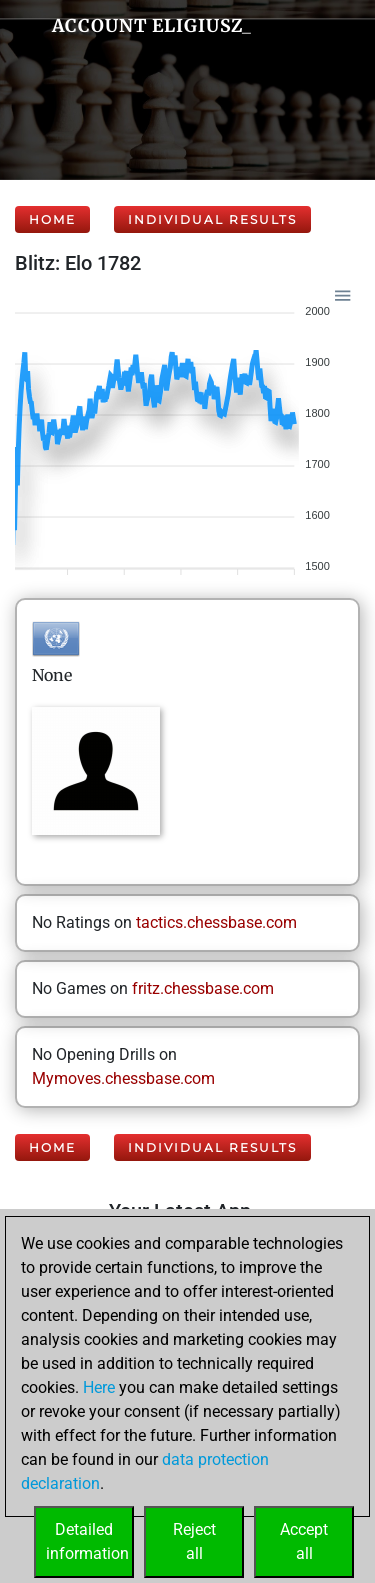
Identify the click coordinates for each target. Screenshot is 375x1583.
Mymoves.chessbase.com (123, 1078)
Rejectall (194, 1541)
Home (52, 219)
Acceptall (304, 1541)
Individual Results (212, 219)
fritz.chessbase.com (203, 988)
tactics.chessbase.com (216, 922)
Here (99, 1387)
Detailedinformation (87, 1541)
